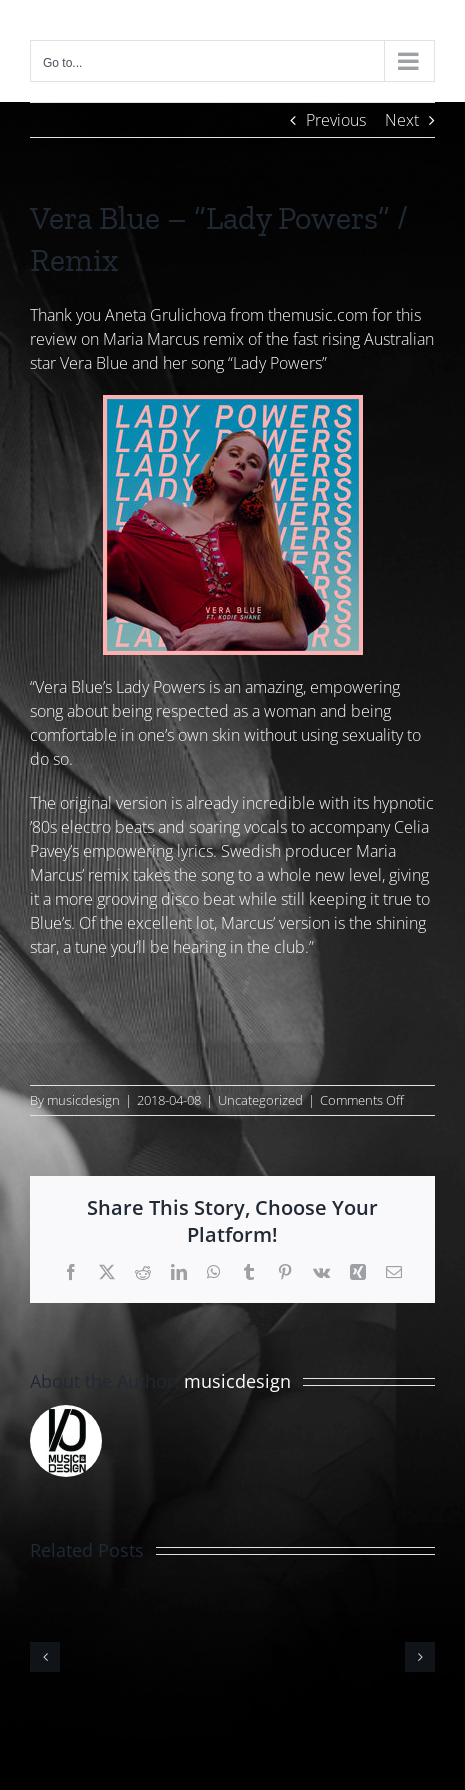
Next (402, 120)
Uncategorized (260, 1100)
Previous (336, 120)
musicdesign (83, 1100)
